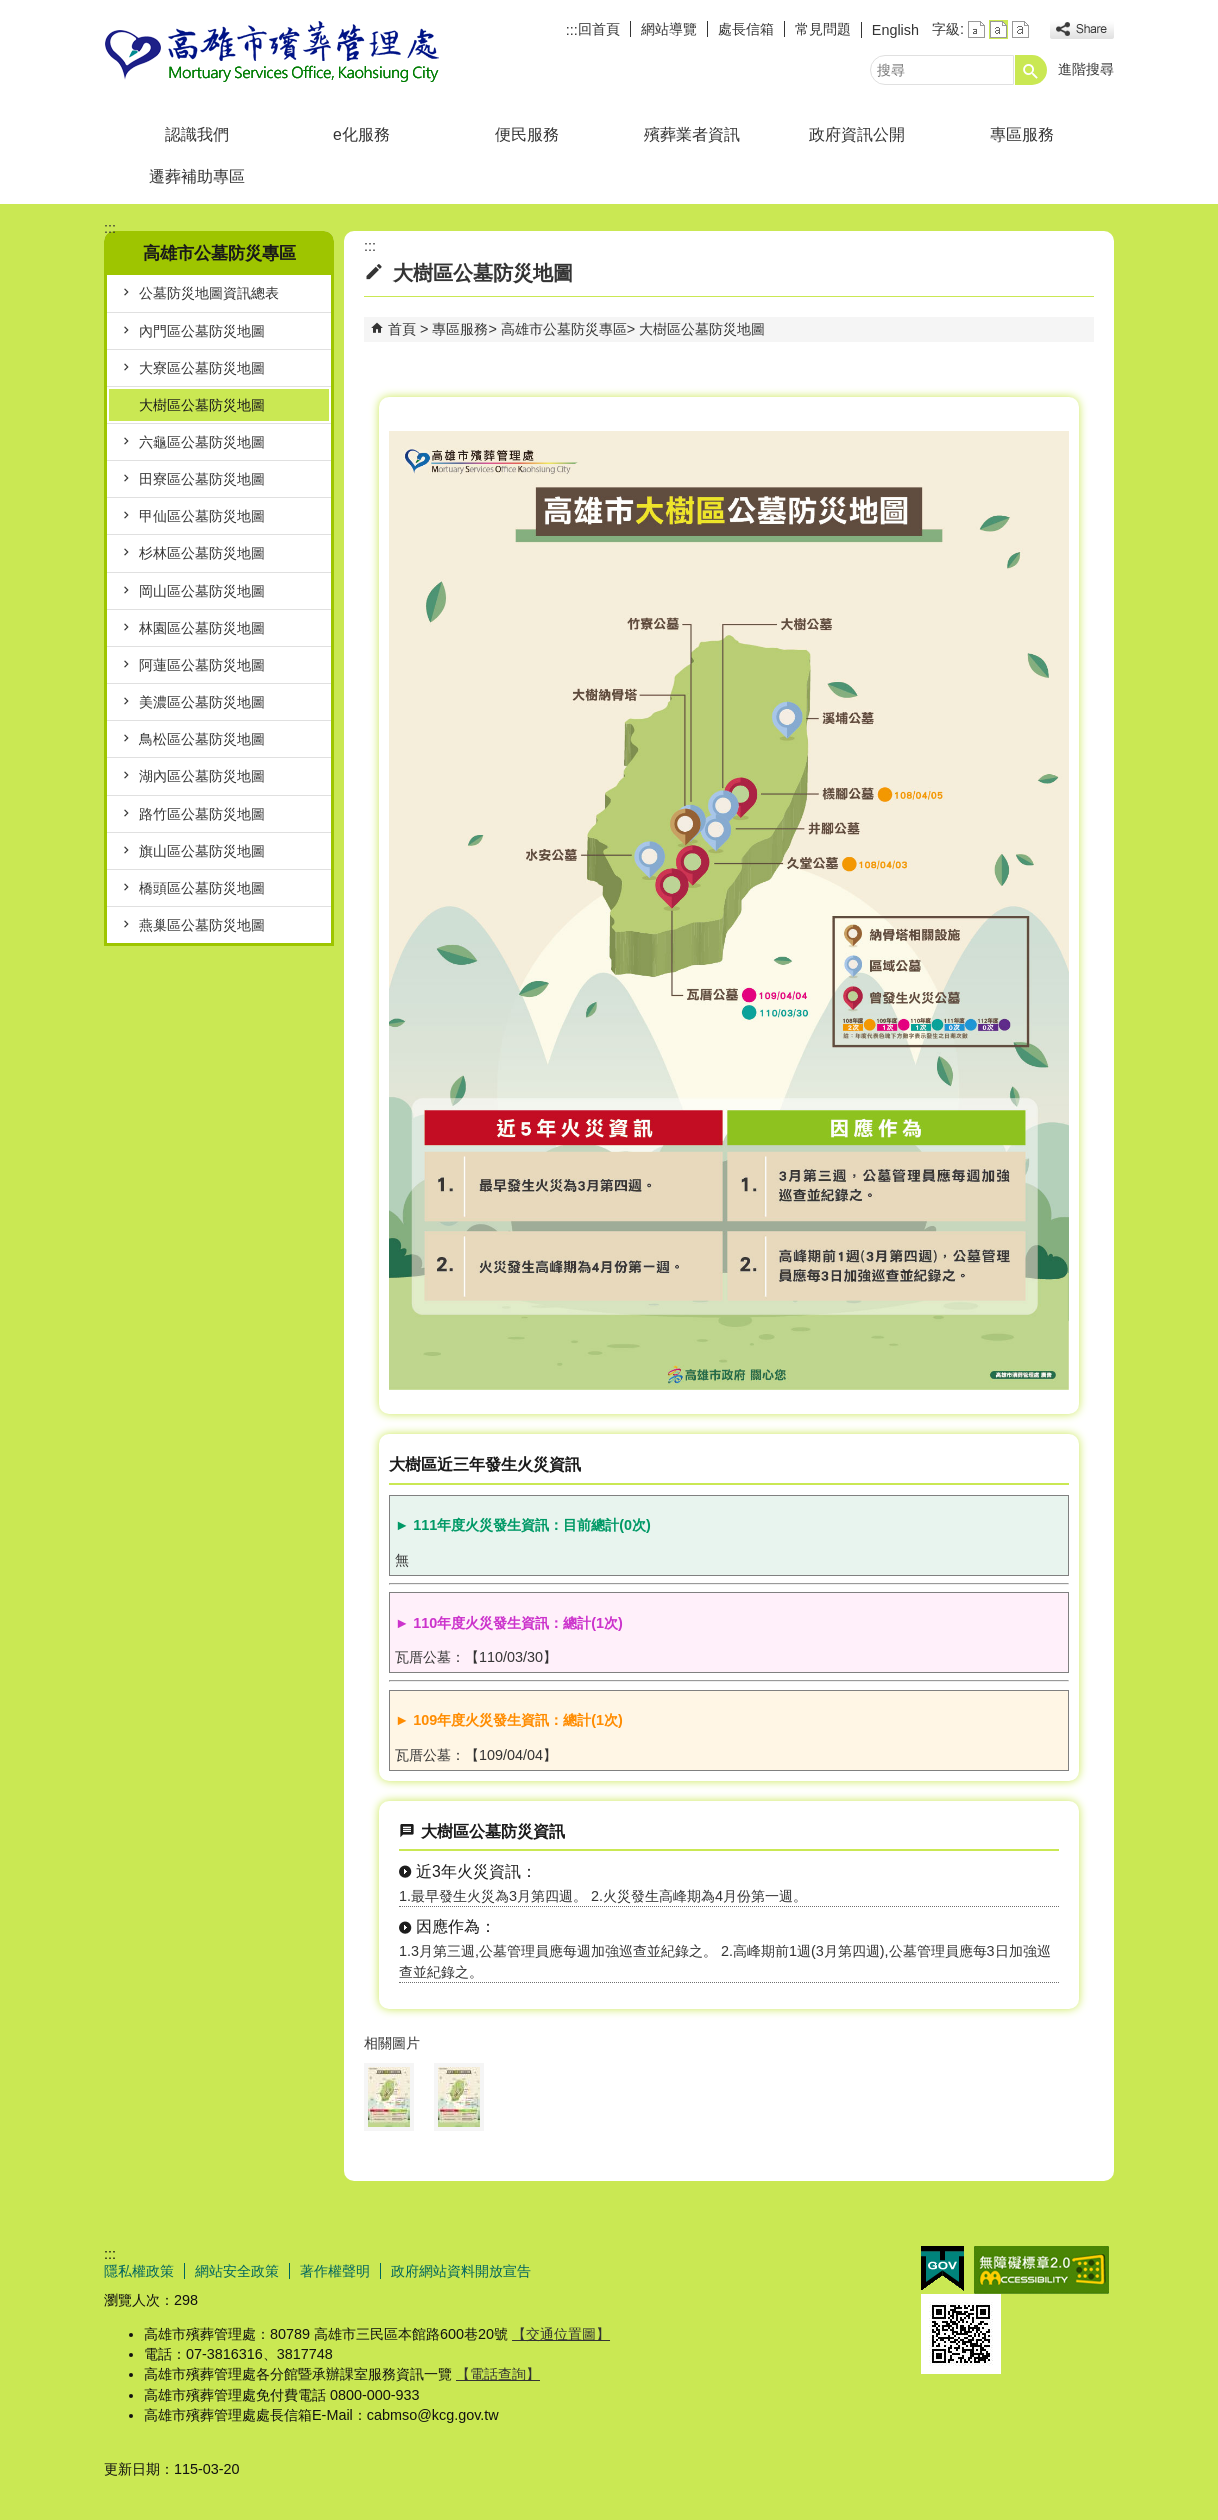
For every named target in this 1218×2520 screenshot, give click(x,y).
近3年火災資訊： (476, 1871)
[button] (1031, 70)
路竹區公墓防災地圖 (202, 814)
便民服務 (527, 134)
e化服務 (361, 134)
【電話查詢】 (498, 2374)
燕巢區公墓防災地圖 (202, 925)
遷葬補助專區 (197, 176)
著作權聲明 (335, 2271)
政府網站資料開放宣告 (461, 2271)
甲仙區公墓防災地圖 (202, 516)
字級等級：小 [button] (976, 29)
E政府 (942, 2268)
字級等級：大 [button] (1020, 29)
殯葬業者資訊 (692, 134)
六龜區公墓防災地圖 (202, 442)
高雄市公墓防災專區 (564, 329)
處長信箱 (746, 29)
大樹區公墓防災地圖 (202, 405)
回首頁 (599, 29)
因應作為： (456, 1926)
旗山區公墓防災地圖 (202, 851)
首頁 (402, 329)
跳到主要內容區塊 (10, 10)
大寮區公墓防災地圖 (202, 368)
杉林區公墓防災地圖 (202, 553)
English (895, 30)
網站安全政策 (237, 2271)
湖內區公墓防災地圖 (202, 776)
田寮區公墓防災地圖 (202, 479)
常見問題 (823, 29)
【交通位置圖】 (561, 2334)
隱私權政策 (139, 2271)
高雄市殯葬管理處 (273, 53)
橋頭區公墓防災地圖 (202, 888)
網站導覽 (669, 29)
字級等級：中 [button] (998, 29)
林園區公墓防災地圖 (202, 628)
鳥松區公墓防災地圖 (202, 739)
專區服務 (1022, 134)
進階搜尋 (1086, 69)
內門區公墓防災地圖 (202, 331)
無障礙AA (1041, 2270)
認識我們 (197, 134)
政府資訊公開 (857, 134)
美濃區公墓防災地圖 (202, 702)
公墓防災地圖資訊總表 (209, 293)
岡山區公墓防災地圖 (202, 591)
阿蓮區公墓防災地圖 (202, 665)
